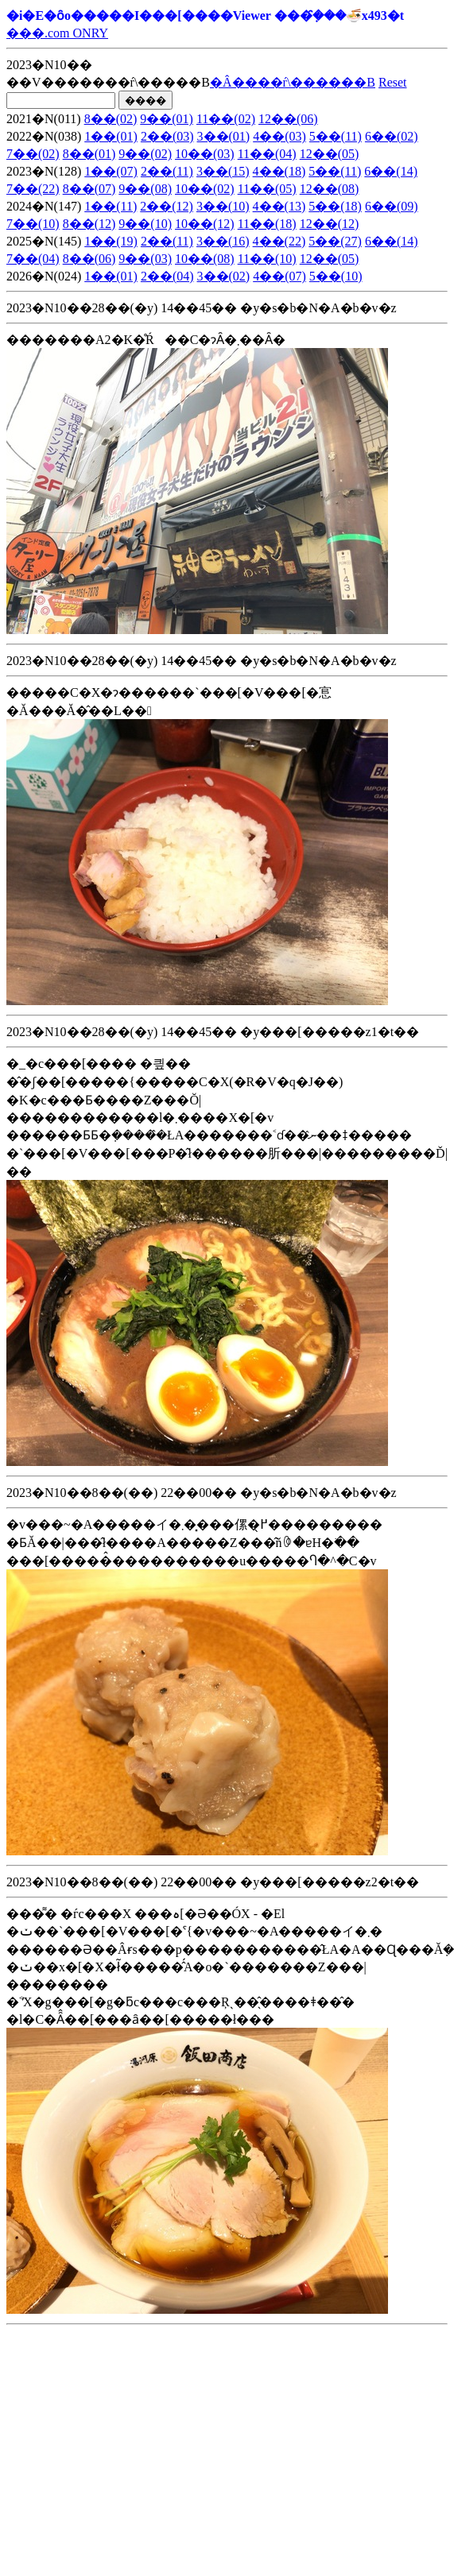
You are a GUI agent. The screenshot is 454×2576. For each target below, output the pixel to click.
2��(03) (167, 136)
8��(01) (89, 154)
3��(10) (223, 206)
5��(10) (336, 276)
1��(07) (111, 171)
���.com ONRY (57, 33)
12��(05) (329, 154)
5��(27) (335, 241)
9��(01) (166, 119)
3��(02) (223, 276)
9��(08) (145, 188)
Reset (392, 82)
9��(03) (145, 258)
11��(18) (267, 223)
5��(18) (335, 206)
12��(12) (329, 223)
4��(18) (279, 171)
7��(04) (33, 258)
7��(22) (33, 188)
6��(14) (390, 171)
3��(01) (223, 136)
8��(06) (89, 258)
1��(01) (111, 136)
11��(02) (225, 119)
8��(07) (89, 188)
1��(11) (110, 206)
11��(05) (267, 188)
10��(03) (205, 154)
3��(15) (223, 171)
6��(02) (391, 136)
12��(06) (288, 119)
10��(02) (205, 188)
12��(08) (329, 188)
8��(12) (89, 223)
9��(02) (145, 154)
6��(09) (391, 206)
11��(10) (267, 258)
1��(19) (111, 241)
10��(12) (205, 223)
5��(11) (335, 136)
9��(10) (145, 223)
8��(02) (111, 119)
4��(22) (279, 241)
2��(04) (167, 276)
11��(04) (267, 154)
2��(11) (167, 171)
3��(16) (223, 241)
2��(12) (166, 206)
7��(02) (33, 154)
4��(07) (279, 276)
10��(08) (205, 258)
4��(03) (279, 136)
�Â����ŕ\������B (292, 82)
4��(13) (279, 206)
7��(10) (33, 223)
